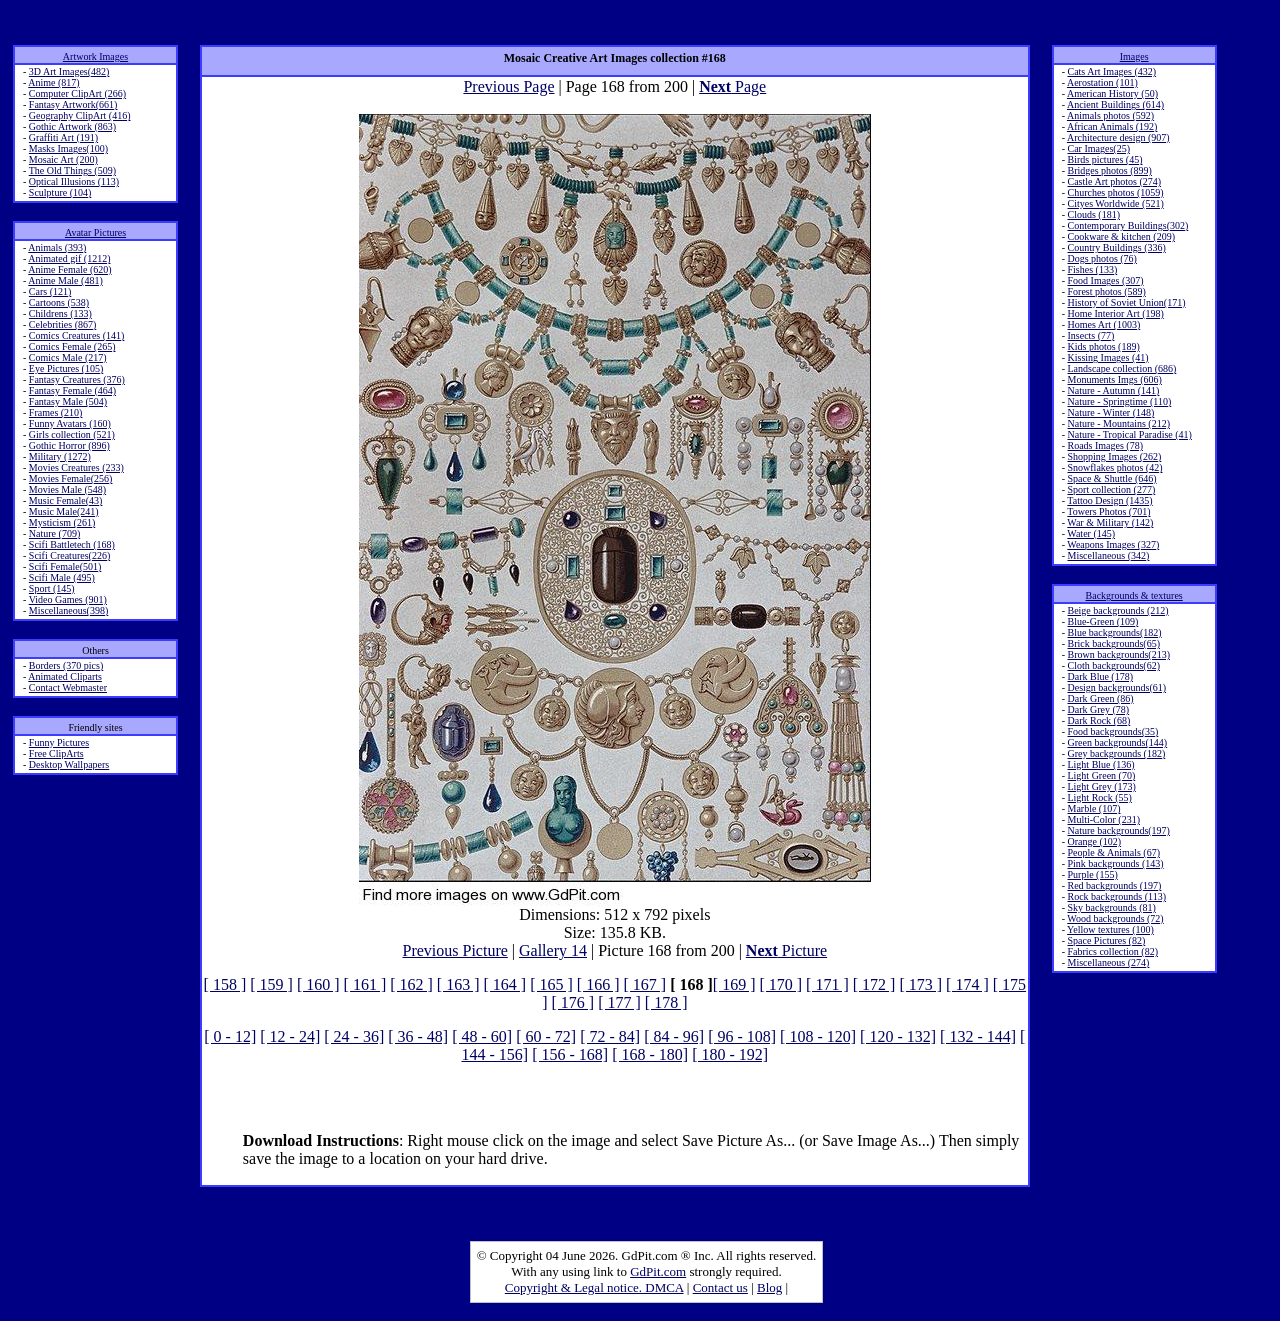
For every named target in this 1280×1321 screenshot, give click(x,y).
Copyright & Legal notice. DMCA (594, 1287)
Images (1134, 56)
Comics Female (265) (72, 346)
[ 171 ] (827, 984)
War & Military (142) (1110, 522)
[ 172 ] (874, 984)
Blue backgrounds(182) (1114, 632)
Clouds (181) (1093, 214)
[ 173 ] (920, 984)
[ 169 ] (734, 984)
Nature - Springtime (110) (1119, 401)
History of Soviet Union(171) (1126, 302)
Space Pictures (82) (1106, 940)
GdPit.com (658, 1271)
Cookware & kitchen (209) (1120, 236)
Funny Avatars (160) (70, 423)
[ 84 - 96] (674, 1036)
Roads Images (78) (1105, 445)
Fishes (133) (1092, 269)
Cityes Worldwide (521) (1115, 203)
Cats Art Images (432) (1111, 71)
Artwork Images (95, 56)
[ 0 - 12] (230, 1036)
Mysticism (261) (62, 522)
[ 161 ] (365, 984)
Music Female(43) (66, 500)
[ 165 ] (551, 984)
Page (732, 86)
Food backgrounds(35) (1112, 731)
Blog (769, 1287)
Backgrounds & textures (1134, 595)
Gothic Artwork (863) (72, 126)
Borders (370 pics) (66, 665)
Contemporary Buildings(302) (1127, 225)
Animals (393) (57, 247)
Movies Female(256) (71, 478)
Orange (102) (1094, 841)
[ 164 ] (505, 984)
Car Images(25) (1098, 148)
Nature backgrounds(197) (1118, 830)
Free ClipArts (56, 753)
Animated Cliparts (65, 676)
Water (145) (1091, 533)
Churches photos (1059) (1115, 192)
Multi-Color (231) (1103, 819)
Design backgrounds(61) (1116, 687)
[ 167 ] (644, 984)
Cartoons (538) (59, 302)
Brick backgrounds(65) (1113, 643)
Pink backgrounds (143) (1115, 863)
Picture (786, 950)
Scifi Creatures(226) (69, 555)
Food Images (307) (1105, 280)
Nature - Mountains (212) (1118, 423)
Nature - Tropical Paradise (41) (1129, 434)
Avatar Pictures (95, 232)
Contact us (720, 1287)
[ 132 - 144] (978, 1036)
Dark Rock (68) (1098, 720)
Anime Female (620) (69, 269)
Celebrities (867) (62, 324)
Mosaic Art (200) (63, 159)
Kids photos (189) (1103, 346)
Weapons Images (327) (1113, 544)
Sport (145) (52, 588)
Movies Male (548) (67, 489)
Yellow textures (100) (1110, 929)
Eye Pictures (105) (66, 368)
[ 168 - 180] (650, 1054)
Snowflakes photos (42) (1114, 467)
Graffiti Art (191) (63, 137)
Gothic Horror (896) (69, 445)
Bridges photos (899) (1109, 170)
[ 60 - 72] (546, 1036)
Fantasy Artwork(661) (73, 104)
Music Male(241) (64, 511)
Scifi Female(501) (65, 566)
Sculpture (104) (60, 192)
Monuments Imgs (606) (1114, 379)
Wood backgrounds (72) (1115, 918)
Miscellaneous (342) (1108, 555)
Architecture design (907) (1118, 137)
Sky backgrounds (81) (1111, 907)
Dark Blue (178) (1100, 676)
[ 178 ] (666, 1002)
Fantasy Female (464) (72, 390)
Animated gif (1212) (69, 258)
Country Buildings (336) (1116, 247)
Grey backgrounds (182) (1116, 753)
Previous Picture (454, 950)
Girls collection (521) (72, 434)
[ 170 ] (780, 984)
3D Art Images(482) (69, 71)
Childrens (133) (60, 313)
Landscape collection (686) (1121, 368)
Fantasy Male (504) (68, 401)
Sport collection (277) (1111, 489)
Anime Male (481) (65, 280)
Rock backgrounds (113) (1116, 896)
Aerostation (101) (1102, 82)
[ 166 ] (598, 984)
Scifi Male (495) (62, 577)
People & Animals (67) (1113, 852)
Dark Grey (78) (1098, 709)
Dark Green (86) (1100, 698)
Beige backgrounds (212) (1117, 610)
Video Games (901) (68, 599)
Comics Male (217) (68, 357)
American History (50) (1112, 93)
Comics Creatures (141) (77, 335)
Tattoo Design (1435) (1109, 500)
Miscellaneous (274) (1108, 962)
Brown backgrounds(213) (1118, 654)
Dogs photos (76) (1101, 258)
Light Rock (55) (1099, 797)
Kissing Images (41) (1107, 357)
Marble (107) (1093, 808)
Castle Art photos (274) (1114, 181)
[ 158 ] (225, 984)
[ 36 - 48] (418, 1036)
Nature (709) (54, 533)
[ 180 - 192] (730, 1054)
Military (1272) (60, 456)
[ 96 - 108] (742, 1036)
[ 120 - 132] (898, 1036)
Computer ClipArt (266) (77, 93)
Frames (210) (56, 412)
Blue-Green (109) (1102, 621)
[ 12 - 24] (290, 1036)
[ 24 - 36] (354, 1036)
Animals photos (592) (1110, 115)
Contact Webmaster (68, 687)
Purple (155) (1092, 874)
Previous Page (508, 86)
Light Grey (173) (1101, 786)
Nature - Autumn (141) (1113, 390)
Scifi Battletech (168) (72, 544)
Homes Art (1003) (1103, 324)
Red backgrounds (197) (1114, 885)
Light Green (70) (1101, 775)
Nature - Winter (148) (1110, 412)
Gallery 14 (553, 950)
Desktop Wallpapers (69, 764)
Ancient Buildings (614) (1115, 104)
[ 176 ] (573, 1002)
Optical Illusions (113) (74, 181)
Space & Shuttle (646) (1111, 478)
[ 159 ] (271, 984)
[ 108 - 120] (818, 1036)
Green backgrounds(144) (1117, 742)
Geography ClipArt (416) (80, 115)
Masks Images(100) (68, 148)
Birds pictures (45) (1104, 159)
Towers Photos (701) (1108, 511)
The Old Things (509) (72, 170)
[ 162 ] (411, 984)
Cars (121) (50, 291)
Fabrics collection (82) (1112, 951)
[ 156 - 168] (570, 1054)
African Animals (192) (1112, 126)
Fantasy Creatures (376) (77, 379)
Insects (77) (1090, 335)
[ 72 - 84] (610, 1036)
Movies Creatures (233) (76, 467)
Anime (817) (53, 82)
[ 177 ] (619, 1002)
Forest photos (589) (1106, 291)
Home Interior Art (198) (1115, 313)
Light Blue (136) (1100, 764)
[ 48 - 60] (482, 1036)
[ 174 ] (967, 984)
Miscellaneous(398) (68, 610)
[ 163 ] (458, 984)
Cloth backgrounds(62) (1113, 665)
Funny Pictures (59, 742)
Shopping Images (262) (1114, 456)
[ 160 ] (318, 984)
